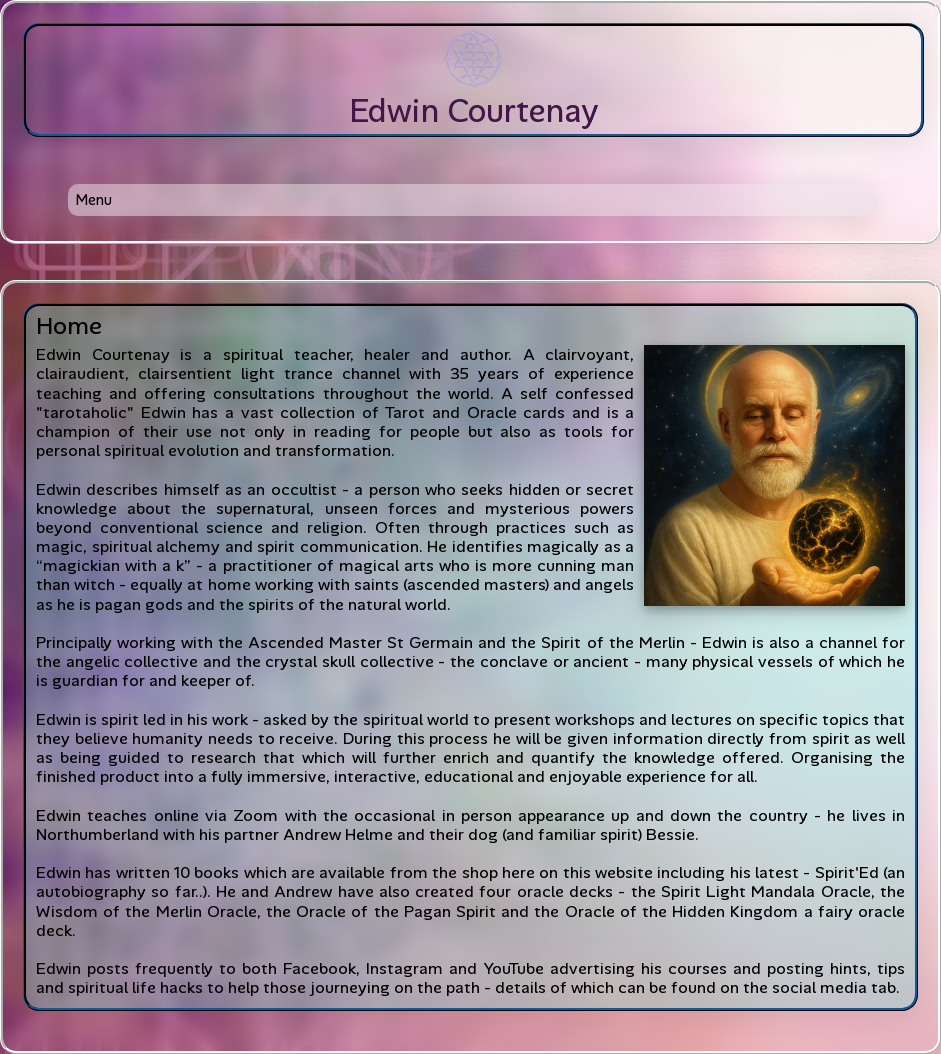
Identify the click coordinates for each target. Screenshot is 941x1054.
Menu (93, 200)
